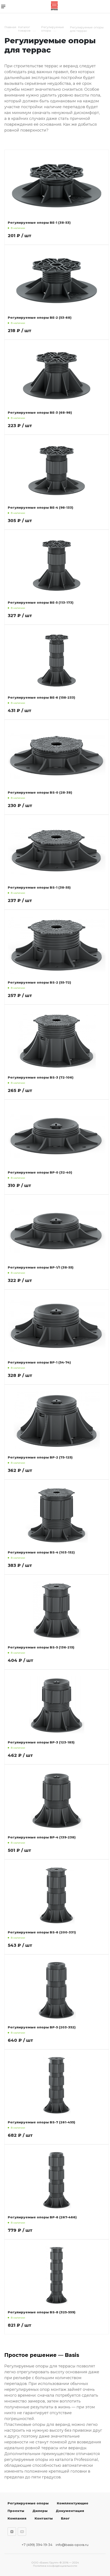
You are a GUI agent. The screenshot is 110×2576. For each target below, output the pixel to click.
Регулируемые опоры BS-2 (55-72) (39, 982)
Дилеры (40, 2511)
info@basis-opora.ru (72, 2545)
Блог (65, 2518)
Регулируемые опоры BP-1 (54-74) (39, 1362)
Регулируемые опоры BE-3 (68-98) (40, 412)
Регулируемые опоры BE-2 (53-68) (40, 317)
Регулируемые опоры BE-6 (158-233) (41, 697)
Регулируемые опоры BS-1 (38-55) (39, 887)
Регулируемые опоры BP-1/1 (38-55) (40, 1267)
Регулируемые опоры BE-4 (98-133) (40, 507)
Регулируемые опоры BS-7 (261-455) (41, 2122)
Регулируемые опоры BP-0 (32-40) (40, 1172)
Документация (70, 2511)
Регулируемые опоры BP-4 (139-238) (42, 1837)
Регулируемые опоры (28, 2503)
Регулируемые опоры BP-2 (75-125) (40, 1457)
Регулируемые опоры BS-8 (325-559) (41, 2312)
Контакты (44, 2518)
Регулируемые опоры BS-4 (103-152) (41, 1552)
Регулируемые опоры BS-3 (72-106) (40, 1077)
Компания (17, 2518)
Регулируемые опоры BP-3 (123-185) (41, 1742)
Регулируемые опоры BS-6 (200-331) (42, 1932)
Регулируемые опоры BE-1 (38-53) (39, 222)
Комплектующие (72, 2503)
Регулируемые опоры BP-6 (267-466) (42, 2217)
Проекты (16, 2511)
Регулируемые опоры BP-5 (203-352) (42, 2027)
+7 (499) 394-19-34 (37, 2545)
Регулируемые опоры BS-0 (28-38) (40, 792)
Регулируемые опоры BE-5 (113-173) (40, 602)
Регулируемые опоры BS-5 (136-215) (41, 1647)
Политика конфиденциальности (55, 2565)
